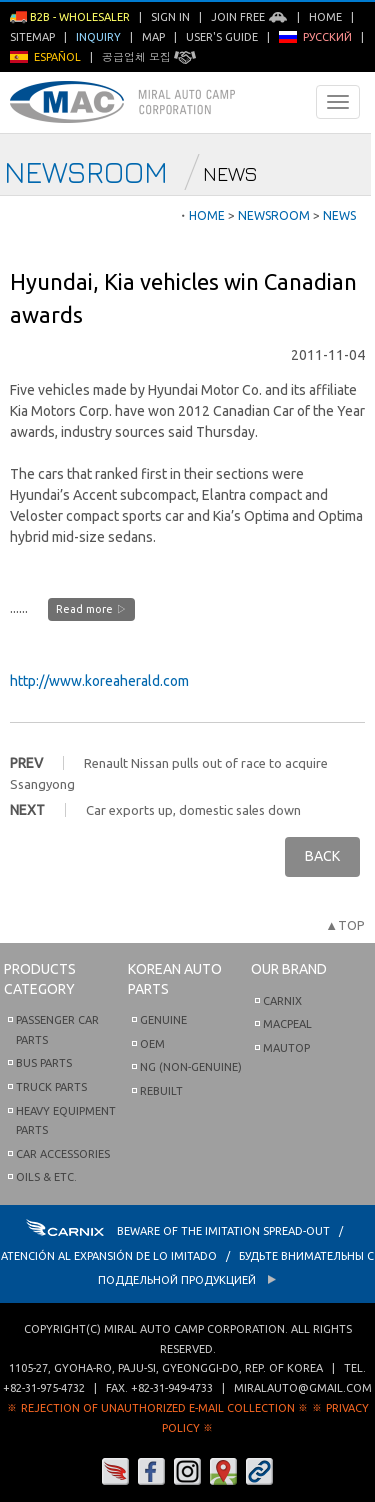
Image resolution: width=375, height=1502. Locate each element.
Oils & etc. (46, 1177)
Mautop (286, 1048)
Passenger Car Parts (57, 1030)
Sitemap (32, 37)
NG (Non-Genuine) (191, 1067)
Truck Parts (51, 1087)
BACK (322, 856)
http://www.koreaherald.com (99, 681)
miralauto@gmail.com (303, 1388)
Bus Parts (44, 1063)
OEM (152, 1044)
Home (325, 17)
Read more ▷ (91, 609)
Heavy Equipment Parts (66, 1121)
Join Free (249, 17)
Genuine (163, 1020)
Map (153, 37)
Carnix (282, 1001)
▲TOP (345, 925)
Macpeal (287, 1024)
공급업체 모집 (149, 57)
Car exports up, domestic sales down (193, 810)
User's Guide (222, 37)
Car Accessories (63, 1154)
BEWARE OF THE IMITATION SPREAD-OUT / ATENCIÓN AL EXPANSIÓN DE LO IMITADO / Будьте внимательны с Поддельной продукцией (187, 1255)
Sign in (170, 17)
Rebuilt (161, 1091)
